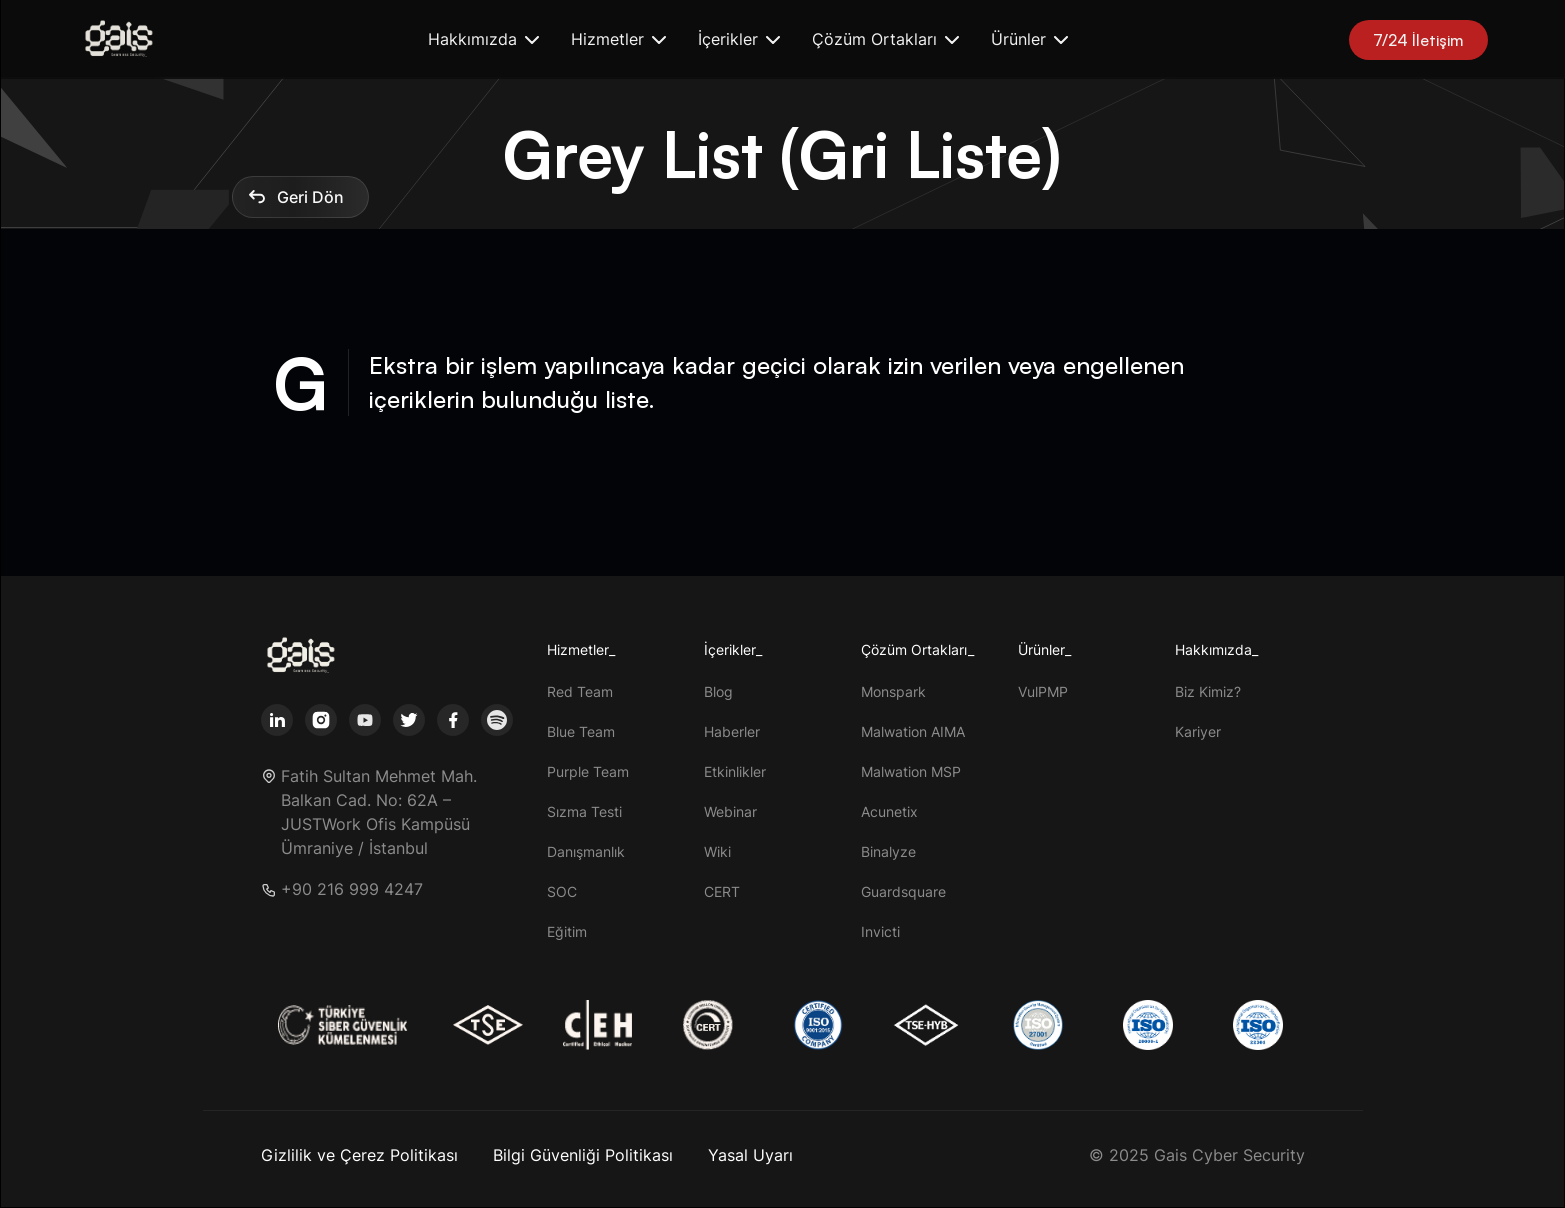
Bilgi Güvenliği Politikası (583, 1155)
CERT (722, 891)
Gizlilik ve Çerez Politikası (359, 1155)
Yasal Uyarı (750, 1155)
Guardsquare (903, 891)
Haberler (732, 731)
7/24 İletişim (1418, 40)
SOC (562, 891)
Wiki (717, 851)
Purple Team (588, 771)
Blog (718, 691)
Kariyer (1198, 731)
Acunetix (889, 811)
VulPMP (1043, 691)
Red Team (580, 691)
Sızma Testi (584, 811)
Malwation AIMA (913, 731)
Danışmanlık (586, 851)
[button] (483, 39)
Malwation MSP (911, 771)
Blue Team (581, 731)
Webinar (730, 811)
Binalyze (888, 851)
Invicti (880, 931)
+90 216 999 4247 (352, 889)
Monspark (893, 691)
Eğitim (567, 931)
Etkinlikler (735, 771)
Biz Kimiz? (1208, 691)
